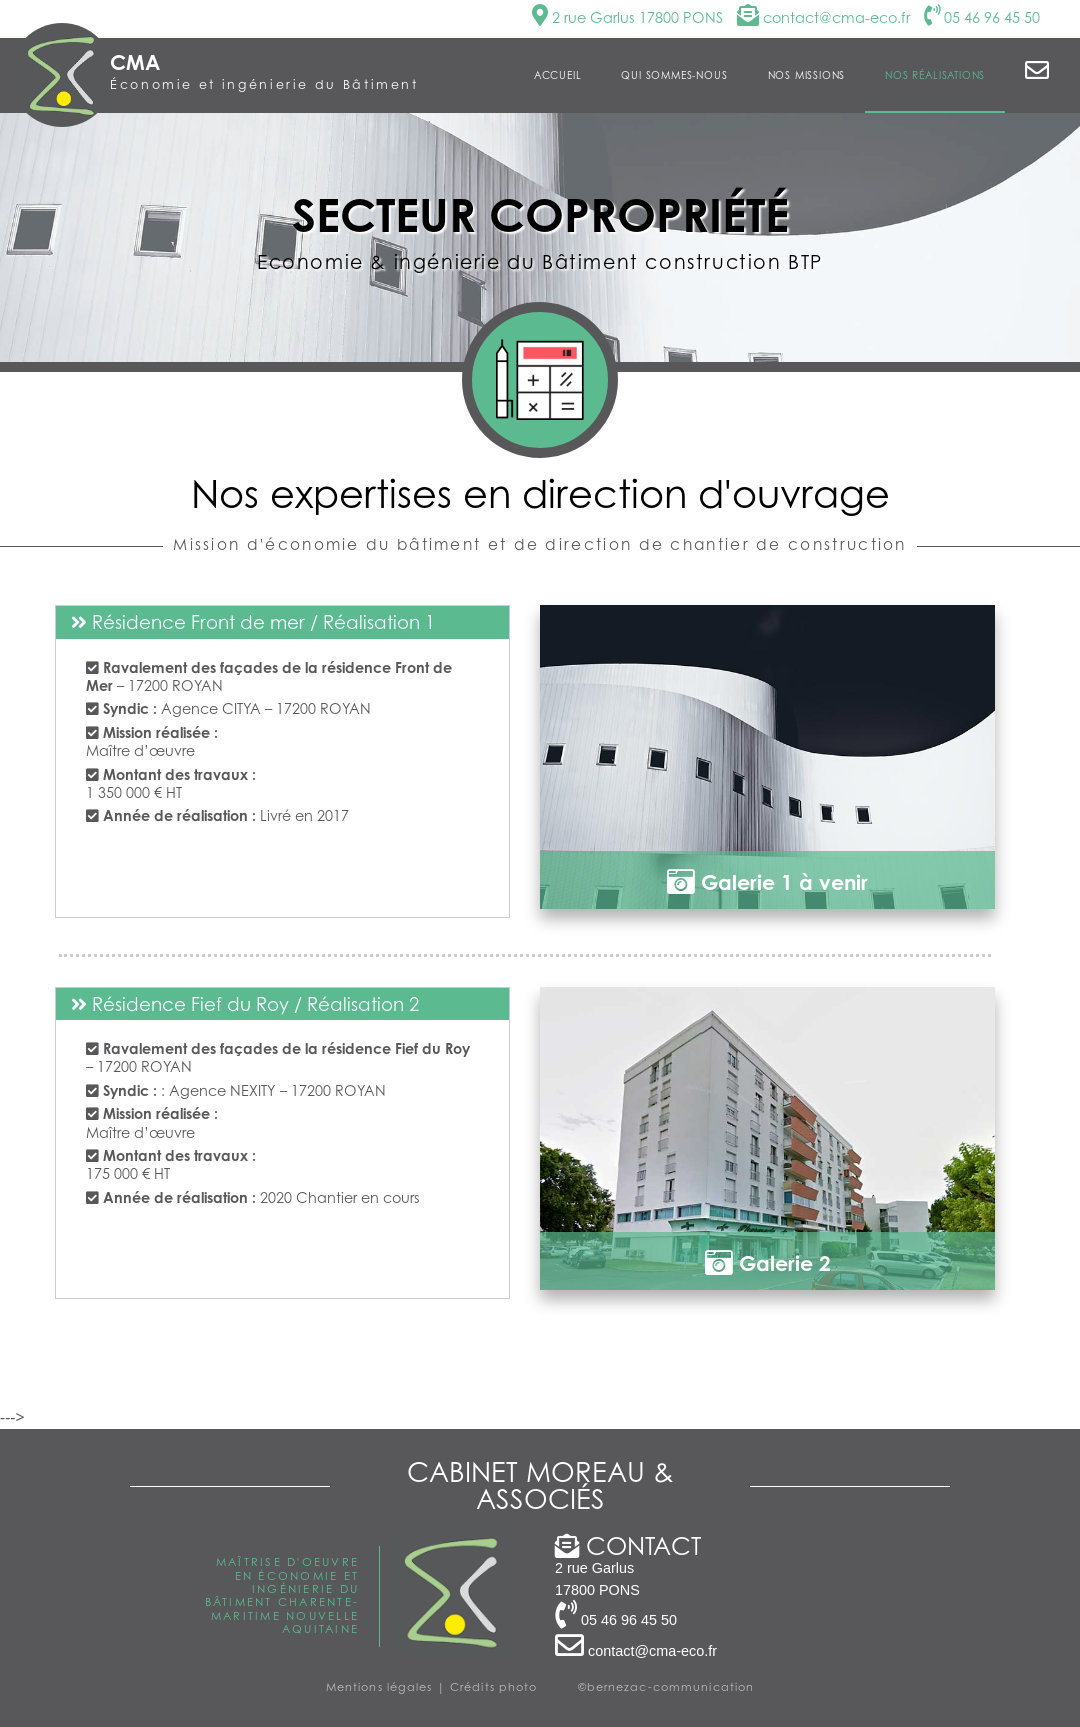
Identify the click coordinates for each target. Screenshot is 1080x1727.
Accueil (558, 75)
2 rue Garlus (627, 17)
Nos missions (807, 75)
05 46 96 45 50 (982, 17)
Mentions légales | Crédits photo (432, 1687)
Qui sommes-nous (674, 75)
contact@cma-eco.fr (823, 17)
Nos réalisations (935, 75)
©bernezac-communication (666, 1687)
